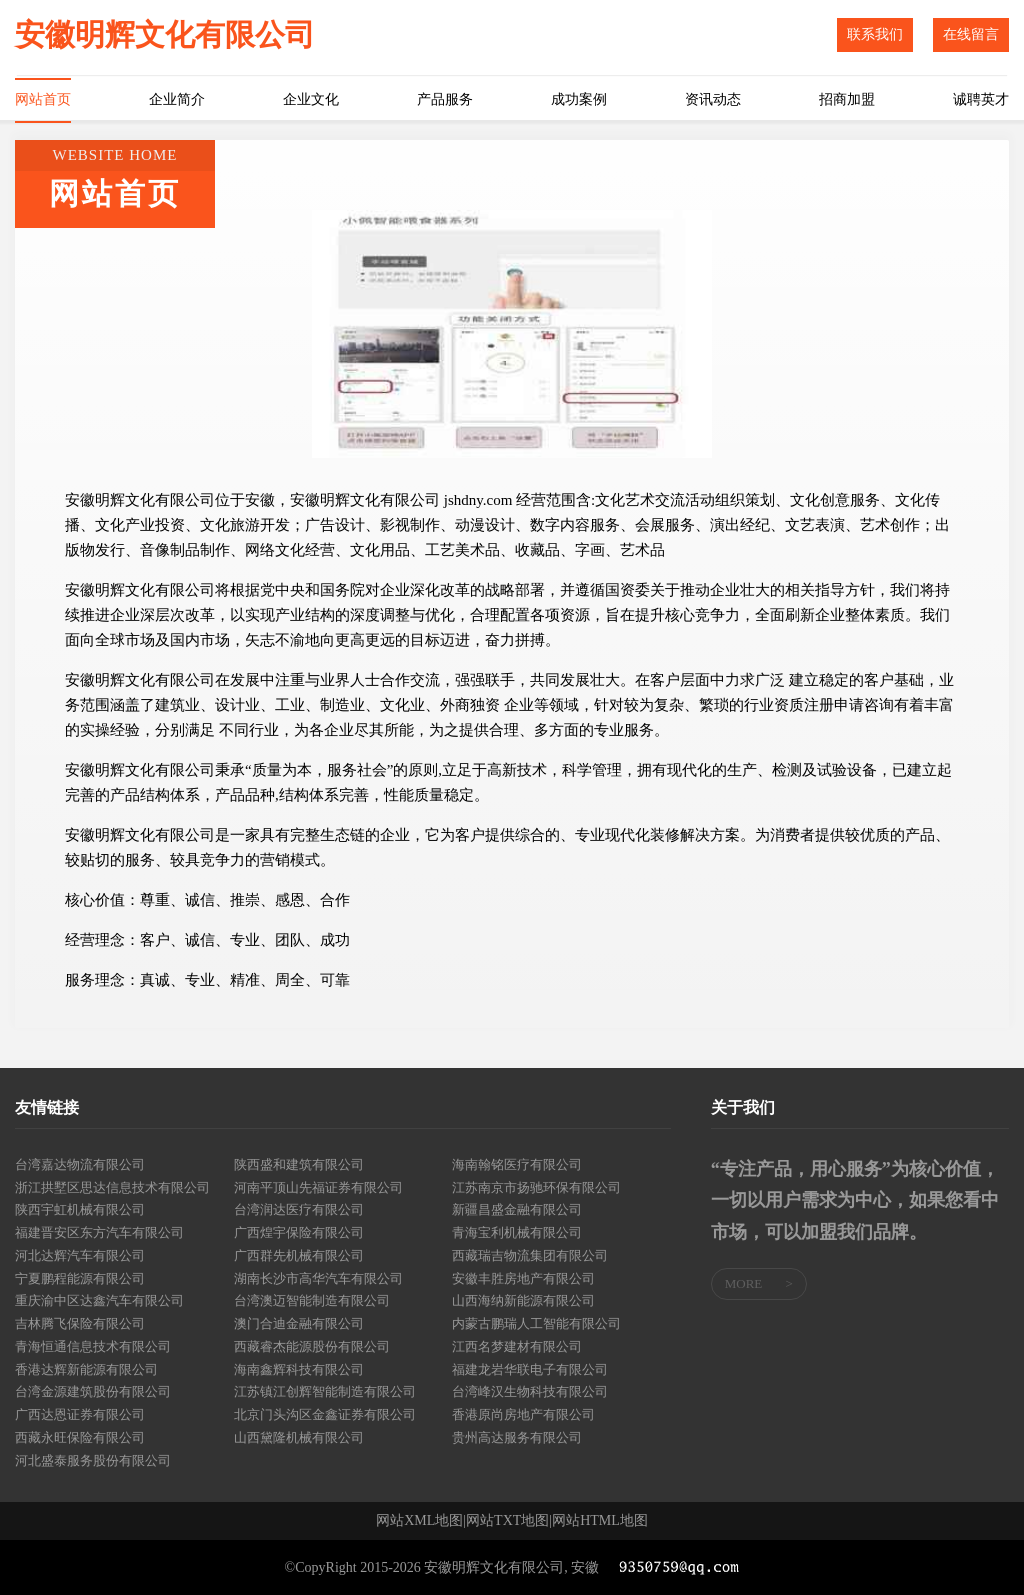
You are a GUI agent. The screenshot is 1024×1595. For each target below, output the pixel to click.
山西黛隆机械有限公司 (299, 1437)
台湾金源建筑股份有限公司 (93, 1391)
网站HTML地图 (600, 1521)
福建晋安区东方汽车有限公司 (99, 1232)
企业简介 (177, 99)
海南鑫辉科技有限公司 (299, 1369)
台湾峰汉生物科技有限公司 (530, 1391)
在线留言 (971, 34)
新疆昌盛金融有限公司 (517, 1209)
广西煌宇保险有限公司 (299, 1232)
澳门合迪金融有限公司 (299, 1323)
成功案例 (579, 99)
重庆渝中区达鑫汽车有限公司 (99, 1300)
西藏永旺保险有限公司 (80, 1437)
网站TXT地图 (507, 1521)
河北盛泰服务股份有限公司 (93, 1460)
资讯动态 (713, 99)
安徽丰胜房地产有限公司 (523, 1278)
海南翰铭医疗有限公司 (517, 1164)
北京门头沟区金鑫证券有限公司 (325, 1414)
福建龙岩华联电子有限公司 (530, 1369)
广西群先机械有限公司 (299, 1255)
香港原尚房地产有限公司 (523, 1414)
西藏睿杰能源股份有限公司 (312, 1346)
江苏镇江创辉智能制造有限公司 (325, 1391)
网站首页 (43, 99)
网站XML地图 (419, 1521)
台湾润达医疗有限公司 (299, 1209)
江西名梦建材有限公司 (517, 1346)
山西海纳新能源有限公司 (523, 1300)
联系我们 (875, 34)
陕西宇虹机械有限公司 (80, 1209)
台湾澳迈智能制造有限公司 (312, 1300)
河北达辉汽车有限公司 (80, 1255)
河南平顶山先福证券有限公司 (318, 1187)
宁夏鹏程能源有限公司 (80, 1278)
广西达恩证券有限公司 (80, 1414)
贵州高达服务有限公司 (517, 1437)
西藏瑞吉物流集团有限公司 (530, 1255)
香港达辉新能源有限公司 (86, 1369)
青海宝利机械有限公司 (517, 1232)
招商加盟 (847, 99)
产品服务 (445, 99)
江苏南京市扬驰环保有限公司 (536, 1187)
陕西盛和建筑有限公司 (299, 1164)
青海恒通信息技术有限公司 (93, 1346)
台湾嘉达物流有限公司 (80, 1164)
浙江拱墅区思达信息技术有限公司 (112, 1187)
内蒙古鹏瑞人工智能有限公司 (536, 1323)
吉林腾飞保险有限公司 (80, 1323)
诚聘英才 (981, 99)
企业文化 (311, 99)
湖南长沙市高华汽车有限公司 (318, 1278)
